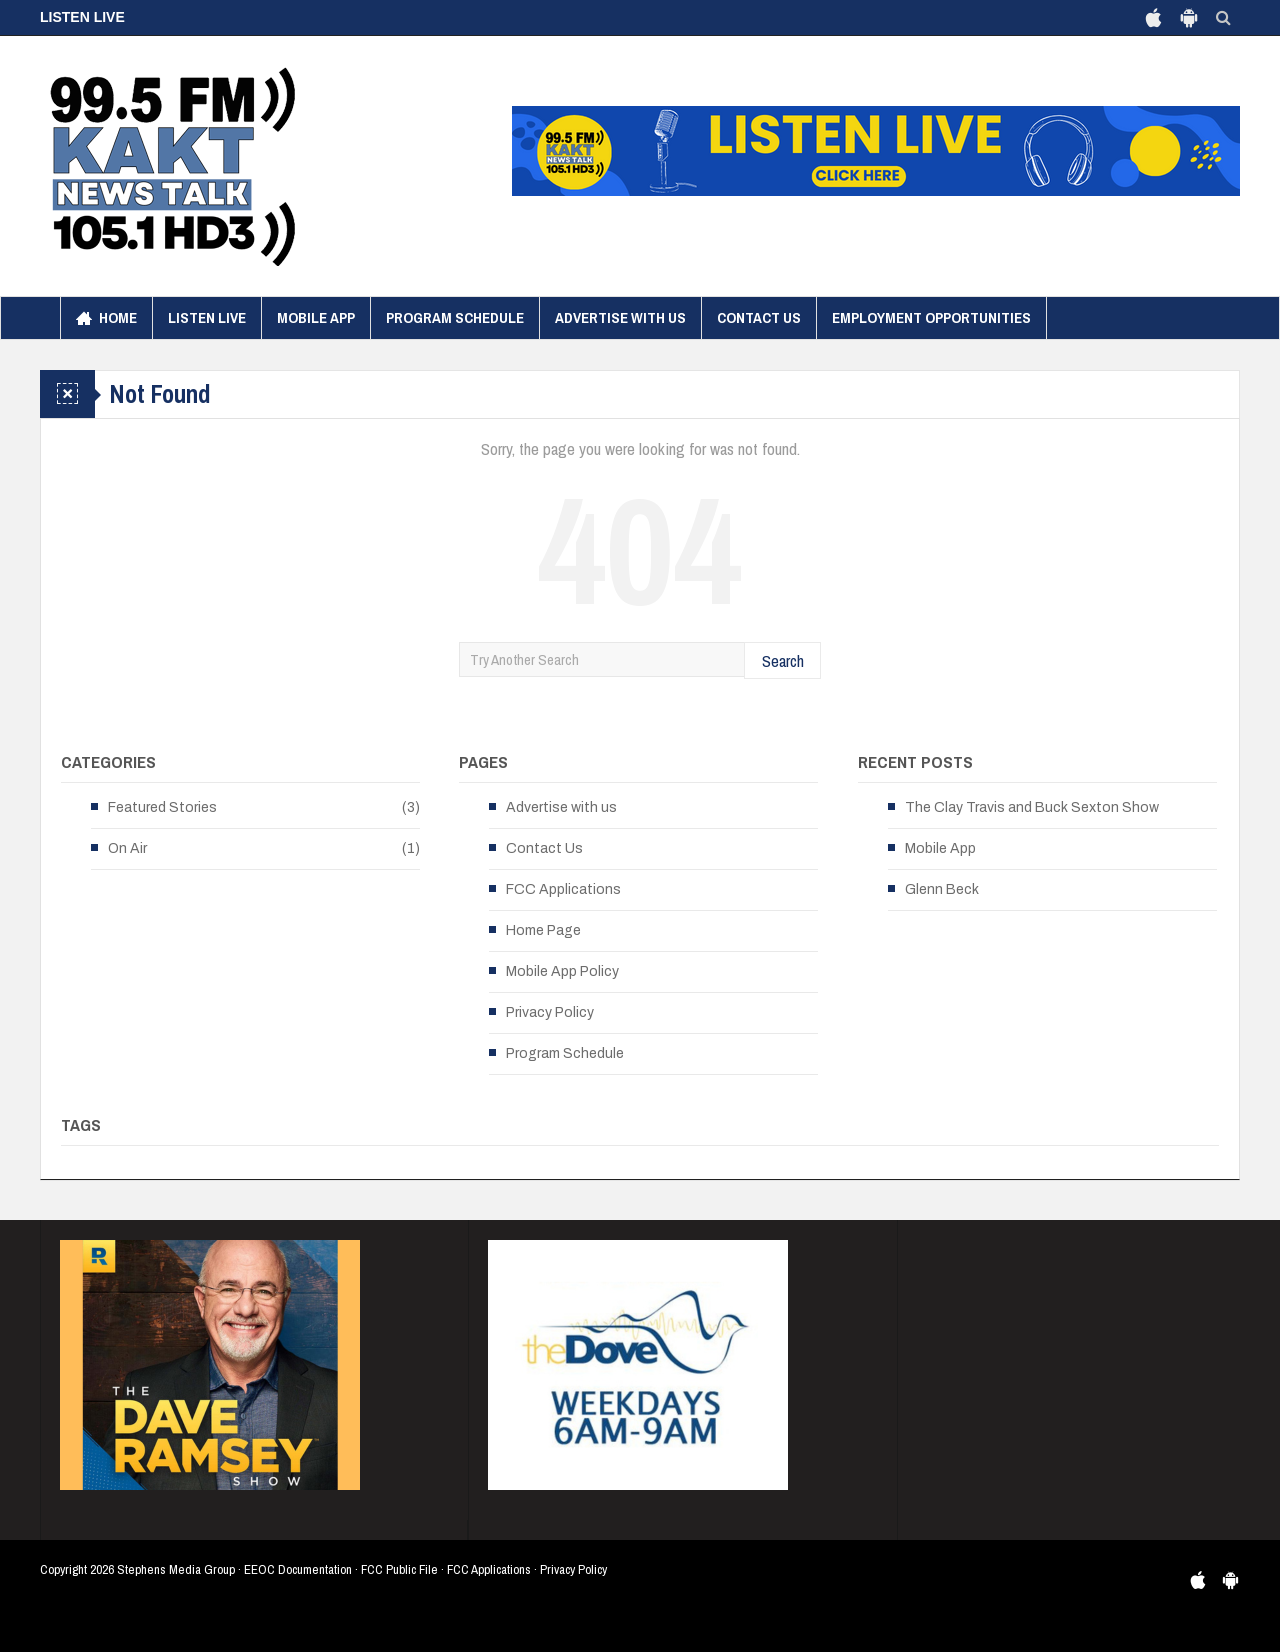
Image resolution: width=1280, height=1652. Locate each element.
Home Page (543, 930)
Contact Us (759, 317)
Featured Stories (162, 807)
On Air (127, 848)
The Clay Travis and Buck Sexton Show (1032, 807)
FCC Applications (563, 889)
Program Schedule (455, 317)
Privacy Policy (550, 1012)
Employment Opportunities (931, 317)
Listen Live (207, 317)
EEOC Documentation (298, 1569)
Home (106, 318)
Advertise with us (620, 317)
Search (783, 660)
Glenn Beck (942, 889)
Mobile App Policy (562, 971)
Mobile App (316, 317)
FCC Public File (399, 1569)
